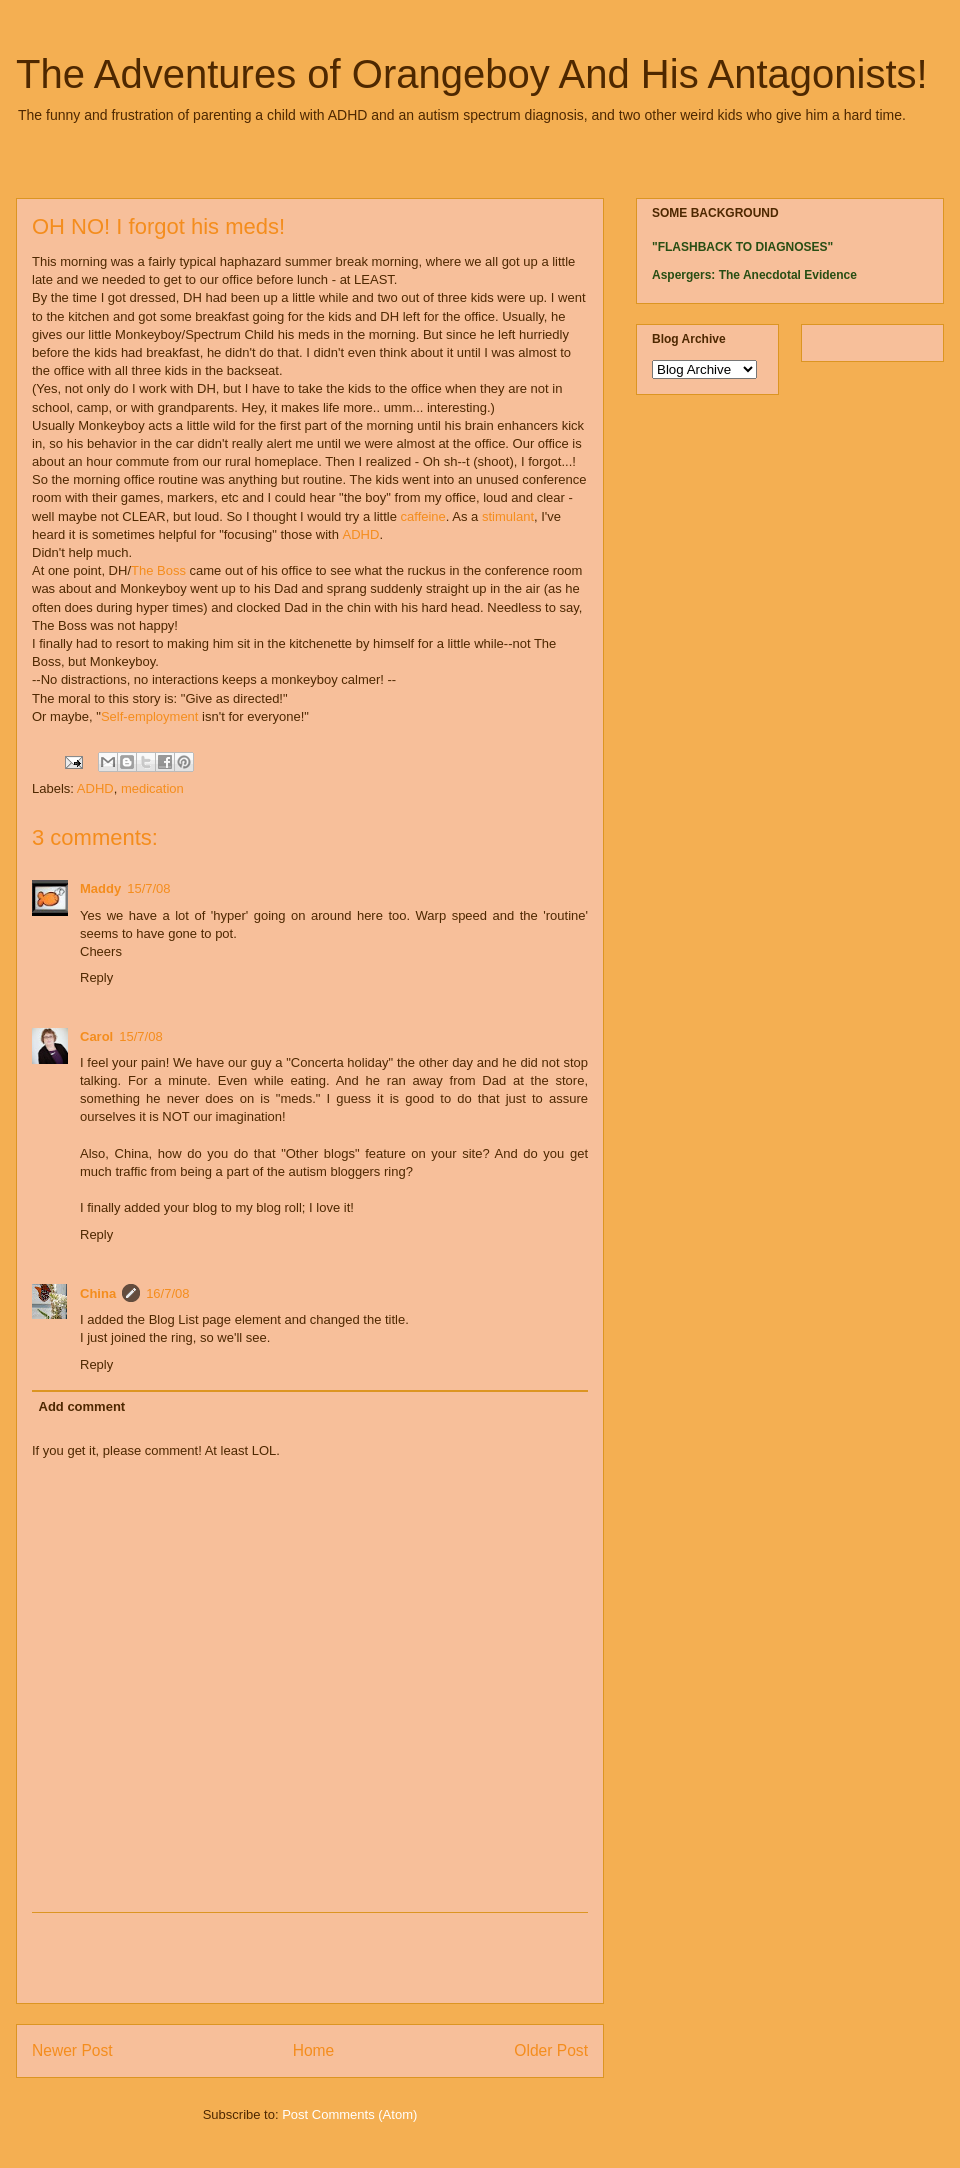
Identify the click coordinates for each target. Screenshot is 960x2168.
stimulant (508, 517)
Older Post (551, 2050)
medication (152, 788)
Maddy (100, 888)
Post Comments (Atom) (349, 2114)
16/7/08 (167, 1293)
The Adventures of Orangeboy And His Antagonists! (472, 74)
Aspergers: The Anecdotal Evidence (754, 275)
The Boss (158, 571)
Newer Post (72, 2050)
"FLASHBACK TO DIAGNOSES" (742, 247)
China (98, 1293)
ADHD (361, 535)
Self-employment (150, 717)
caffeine (423, 517)
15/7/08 (148, 888)
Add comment (82, 1406)
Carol (96, 1036)
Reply (96, 977)
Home (314, 2050)
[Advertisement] (310, 1958)
